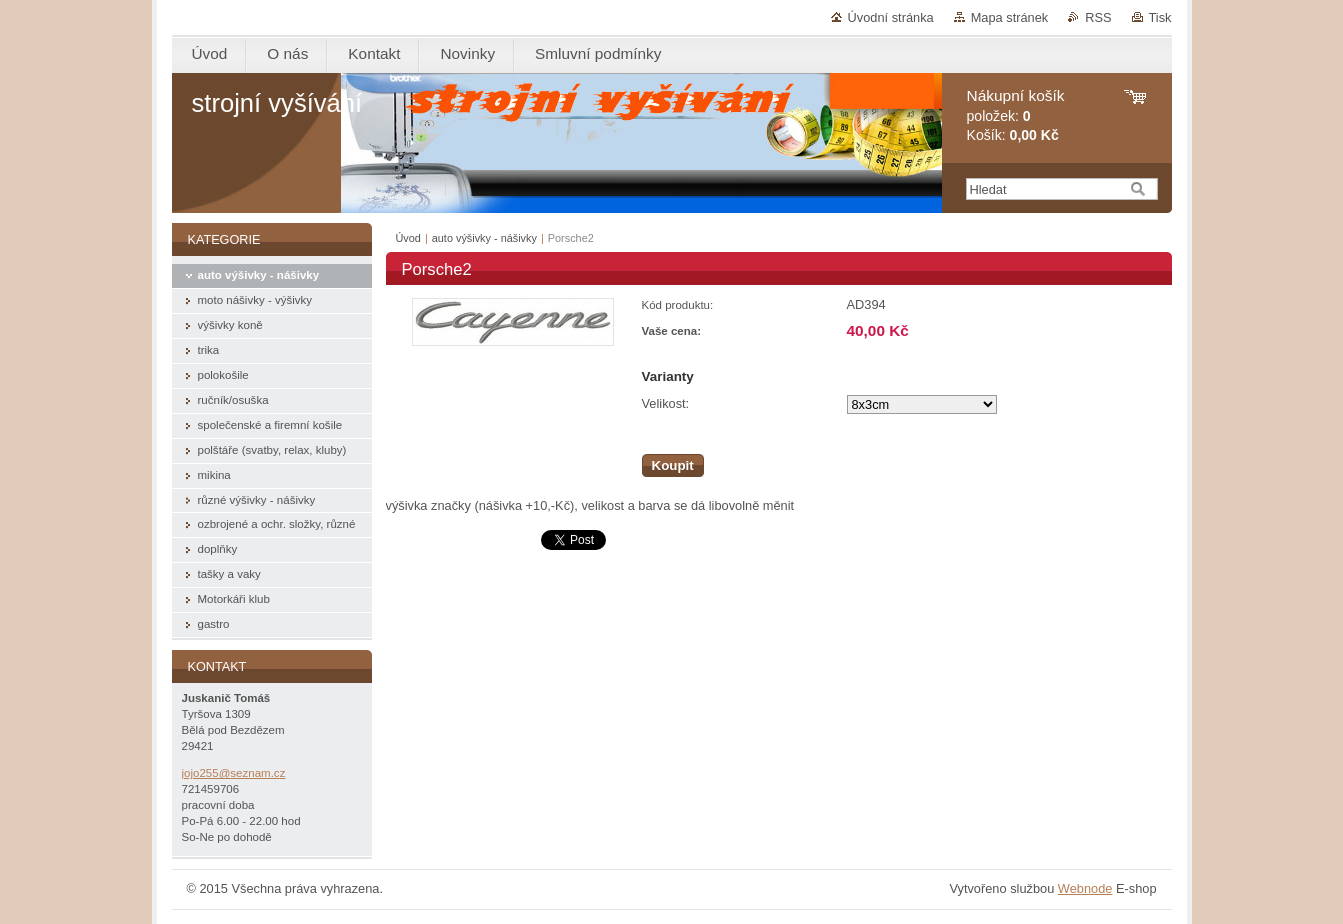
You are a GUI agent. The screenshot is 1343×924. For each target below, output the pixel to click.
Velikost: (666, 403)
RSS (1098, 17)
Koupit (673, 465)
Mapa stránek (1010, 17)
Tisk (1160, 17)
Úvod (408, 238)
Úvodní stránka (891, 17)
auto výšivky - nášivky (484, 238)
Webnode (1085, 888)
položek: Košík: (1016, 115)
